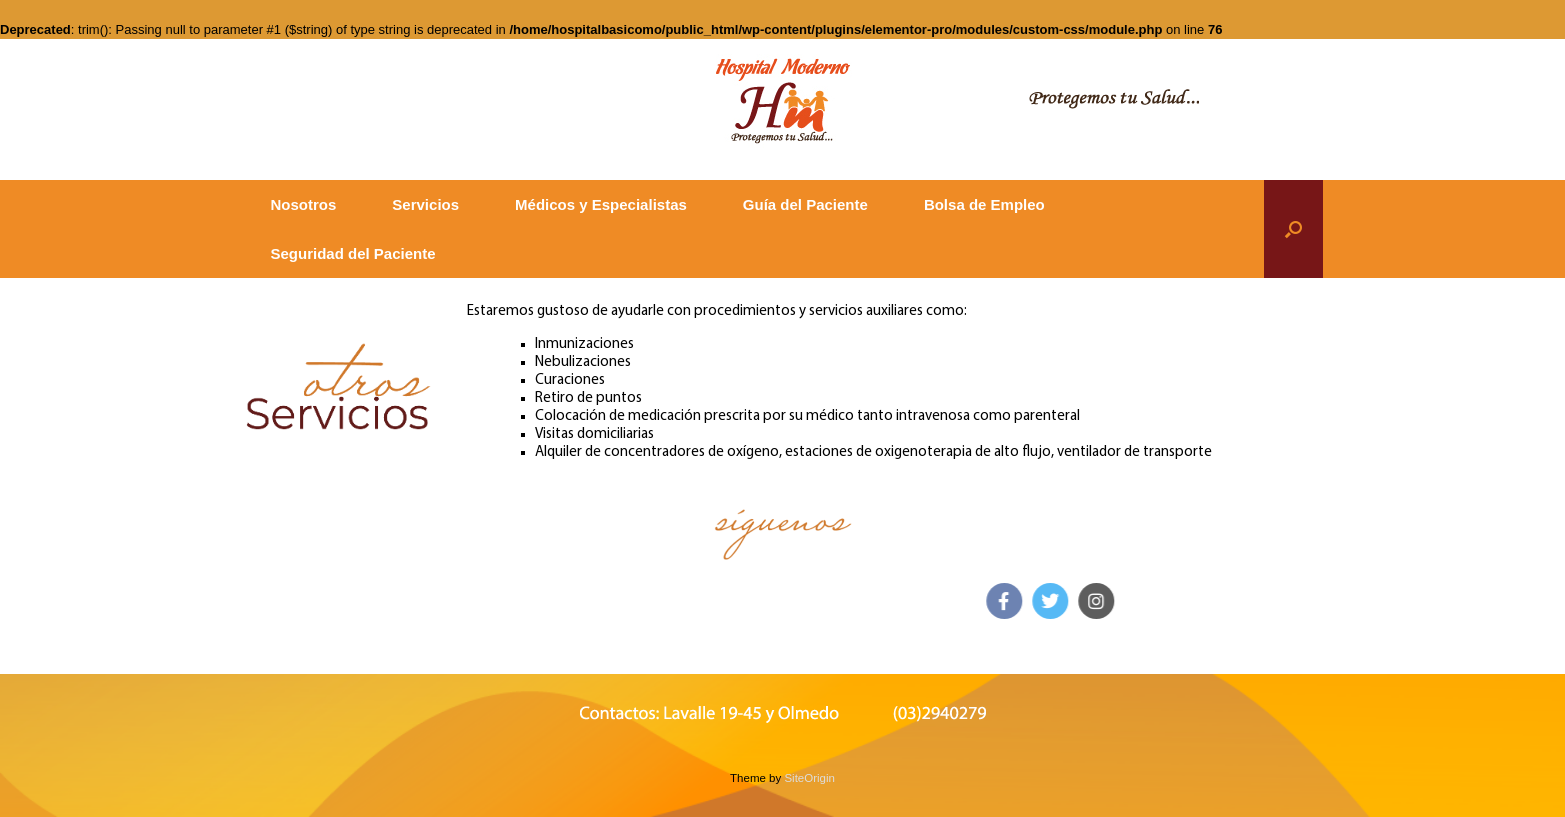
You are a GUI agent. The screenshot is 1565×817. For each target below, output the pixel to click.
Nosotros (304, 204)
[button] (1293, 229)
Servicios (425, 204)
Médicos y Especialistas (601, 204)
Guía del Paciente (805, 204)
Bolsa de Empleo (984, 204)
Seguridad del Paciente (353, 253)
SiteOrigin (809, 778)
